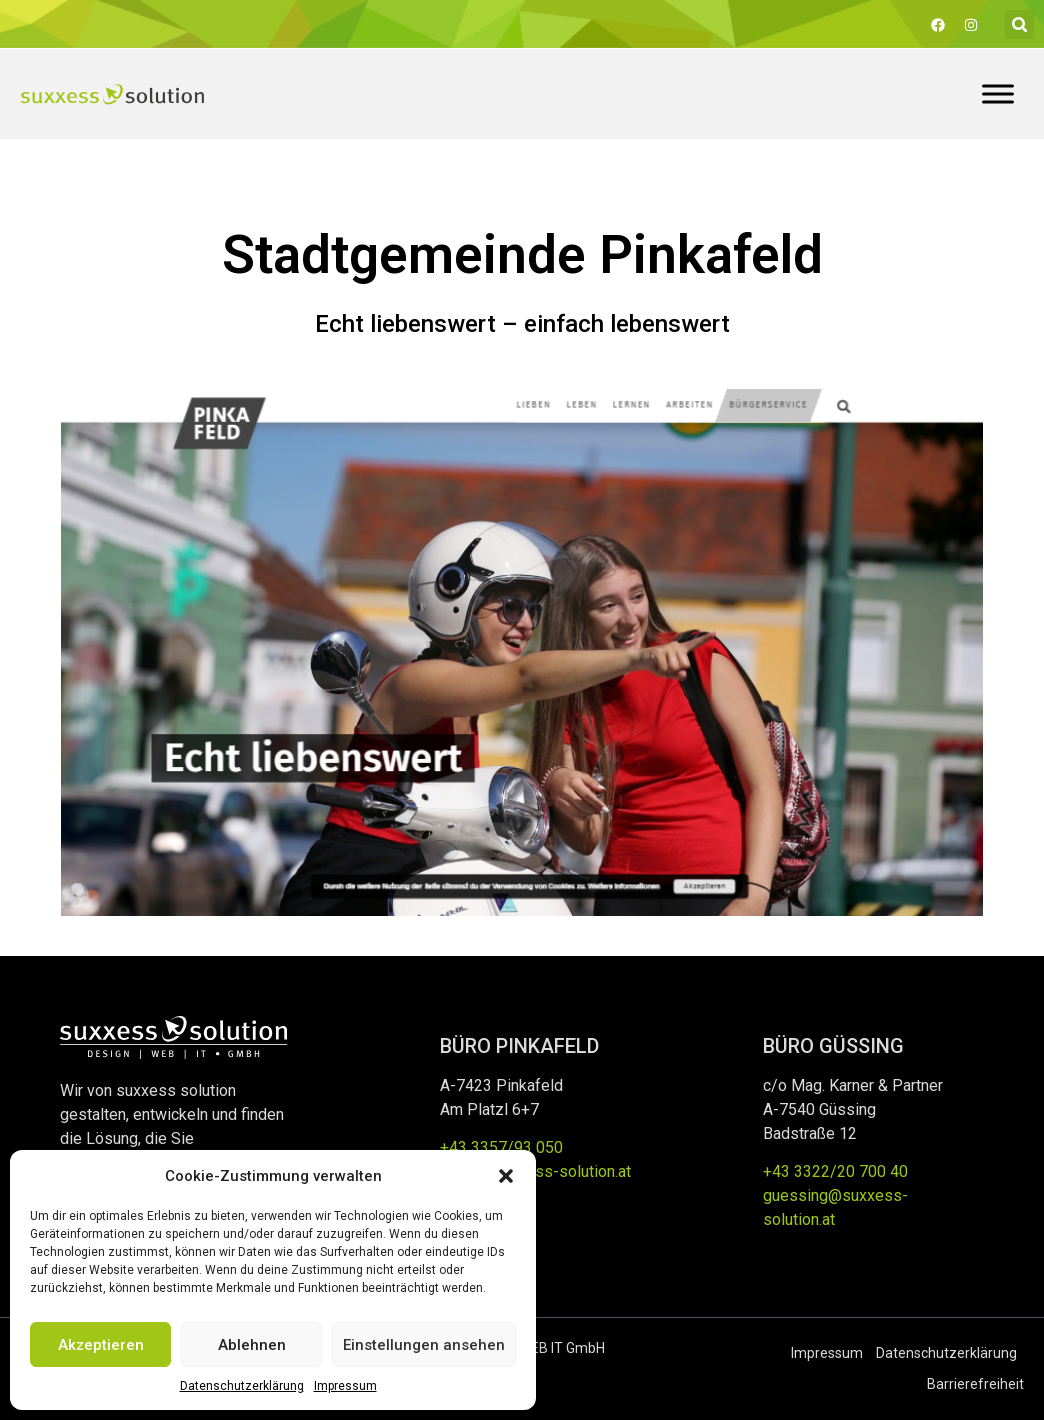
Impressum (345, 1386)
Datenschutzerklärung (242, 1386)
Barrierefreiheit (975, 1384)
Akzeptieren (101, 1345)
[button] (506, 1176)
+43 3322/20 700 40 (835, 1171)
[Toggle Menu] (998, 93)
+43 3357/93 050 (501, 1147)
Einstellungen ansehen (424, 1345)
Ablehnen (252, 1345)
